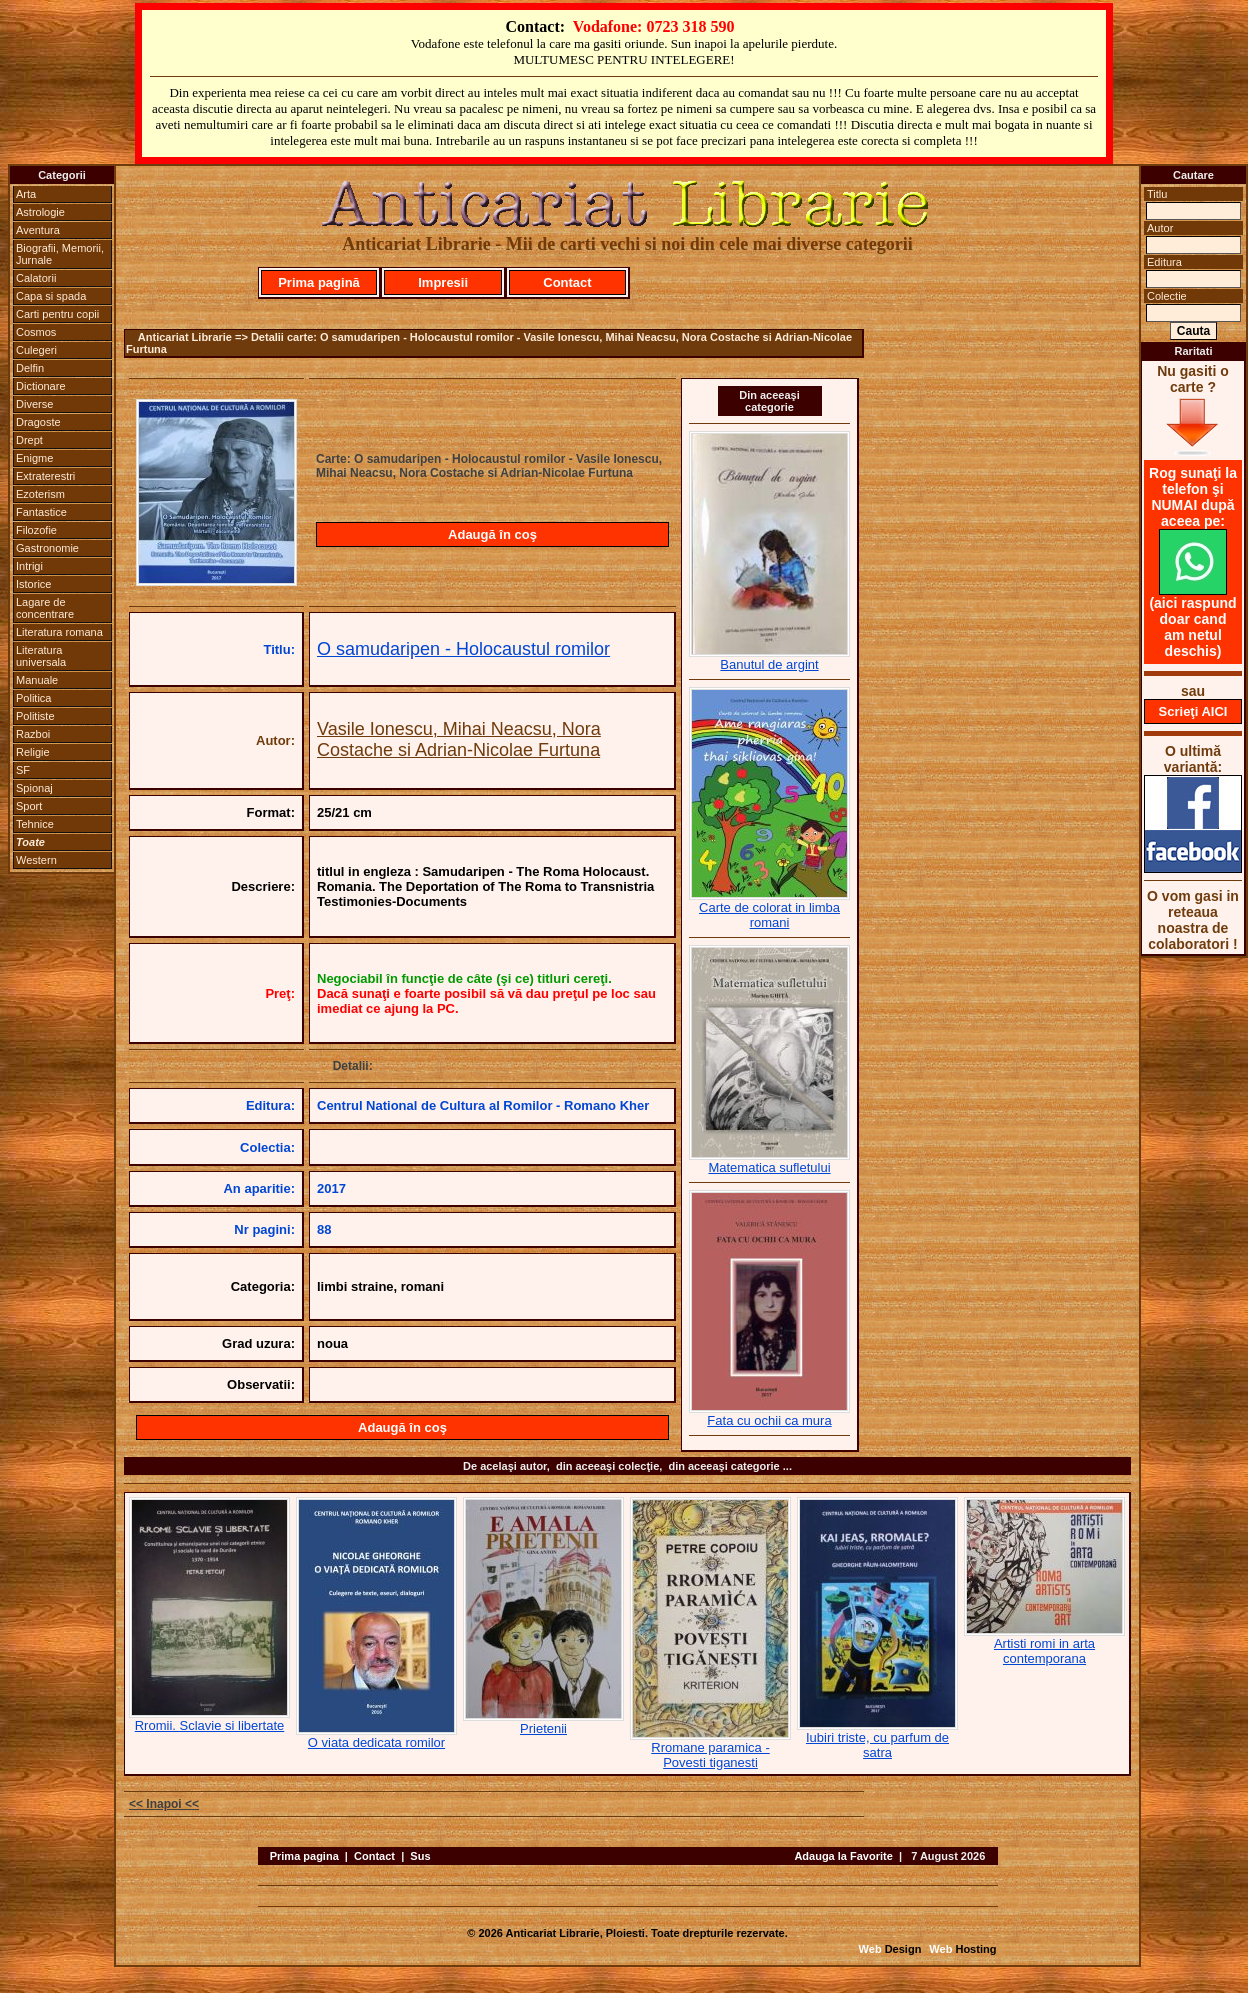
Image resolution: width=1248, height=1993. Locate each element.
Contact (567, 282)
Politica (33, 698)
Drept (29, 440)
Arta (26, 194)
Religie (33, 752)
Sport (29, 806)
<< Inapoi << (164, 1804)
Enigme (34, 458)
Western (36, 860)
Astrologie (40, 212)
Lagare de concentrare (45, 608)
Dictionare (41, 386)
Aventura (38, 230)
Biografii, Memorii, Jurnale (60, 254)
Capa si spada (51, 296)
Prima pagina (304, 1856)
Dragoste (38, 422)
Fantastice (41, 512)
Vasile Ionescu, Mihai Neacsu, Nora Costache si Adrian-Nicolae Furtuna (459, 739)
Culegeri (36, 350)
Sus (420, 1856)
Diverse (34, 404)
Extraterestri (45, 476)
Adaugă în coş (492, 534)
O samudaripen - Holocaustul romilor (463, 649)
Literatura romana (59, 632)
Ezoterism (40, 494)
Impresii (443, 282)
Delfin (30, 368)
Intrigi (29, 566)
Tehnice (35, 824)
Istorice (33, 584)
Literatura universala (41, 656)
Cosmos (36, 332)
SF (23, 770)
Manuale (37, 680)
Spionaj (34, 788)
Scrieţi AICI (1193, 711)
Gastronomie (47, 548)
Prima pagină (319, 282)
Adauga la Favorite (843, 1856)
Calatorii (36, 278)
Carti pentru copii (57, 314)
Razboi (33, 734)
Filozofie (36, 530)
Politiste (35, 716)
